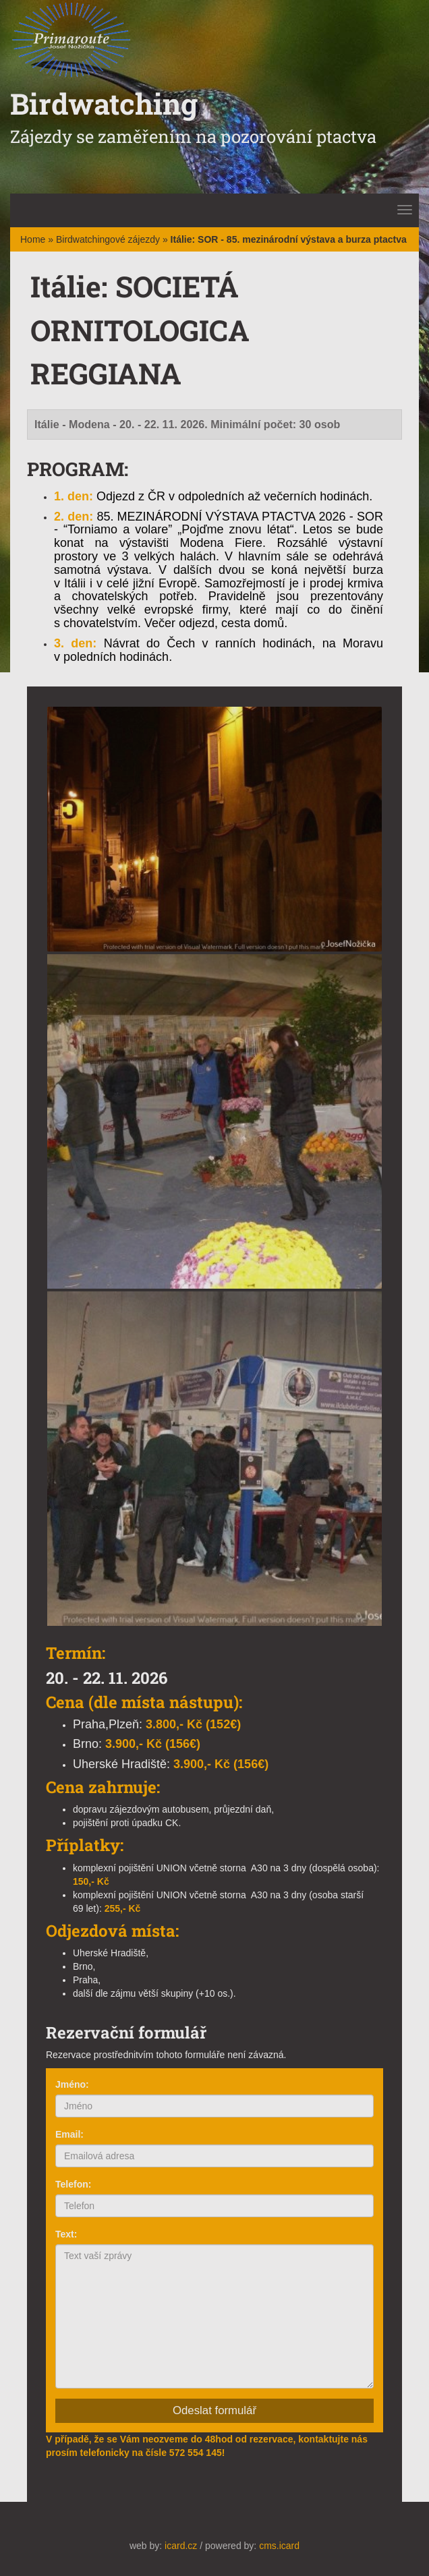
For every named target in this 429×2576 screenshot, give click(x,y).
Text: (66, 2234)
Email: (69, 2134)
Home (32, 239)
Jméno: (72, 2084)
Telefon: (73, 2184)
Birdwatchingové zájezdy (108, 239)
